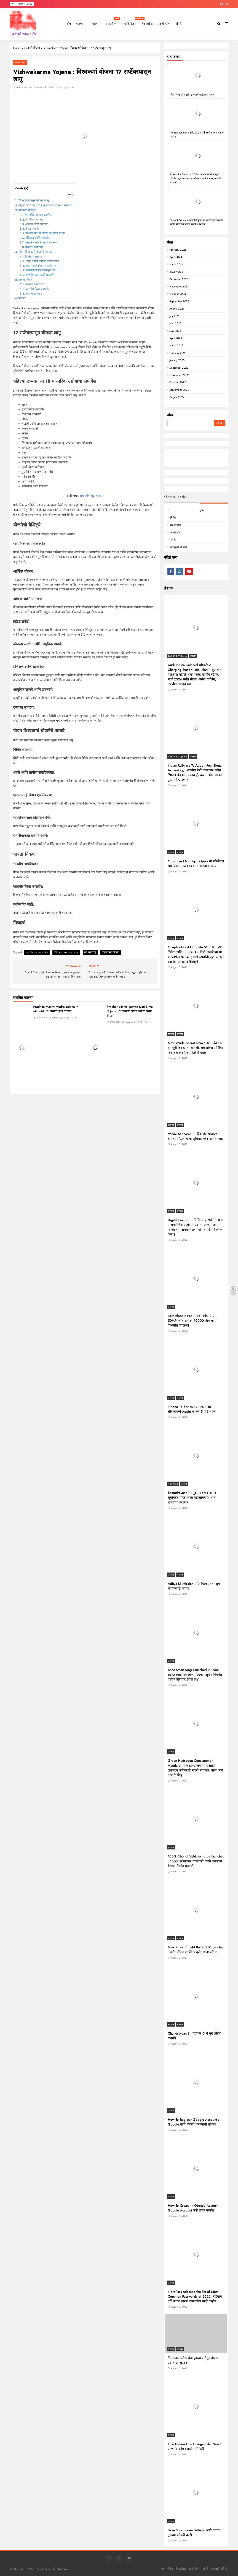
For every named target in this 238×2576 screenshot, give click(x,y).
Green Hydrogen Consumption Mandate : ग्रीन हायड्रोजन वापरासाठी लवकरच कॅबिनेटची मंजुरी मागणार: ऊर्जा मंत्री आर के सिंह (195, 1768)
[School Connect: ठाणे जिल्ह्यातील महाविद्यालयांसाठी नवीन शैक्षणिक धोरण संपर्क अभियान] (198, 214)
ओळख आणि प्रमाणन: (37, 224)
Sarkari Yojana (177, 656)
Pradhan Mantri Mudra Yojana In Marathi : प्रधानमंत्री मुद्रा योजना (55, 1009)
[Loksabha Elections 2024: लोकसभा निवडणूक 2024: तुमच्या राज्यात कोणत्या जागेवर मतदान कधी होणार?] (198, 168)
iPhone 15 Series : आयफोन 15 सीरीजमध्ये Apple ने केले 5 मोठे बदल (192, 1409)
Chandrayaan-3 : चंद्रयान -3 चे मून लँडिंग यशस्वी (194, 2036)
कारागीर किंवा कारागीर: (38, 289)
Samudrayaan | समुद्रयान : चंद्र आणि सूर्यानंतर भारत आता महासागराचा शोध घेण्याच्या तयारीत (192, 1497)
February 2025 (177, 250)
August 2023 (176, 309)
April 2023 (175, 338)
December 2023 (178, 279)
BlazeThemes (63, 2569)
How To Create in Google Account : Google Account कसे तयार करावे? (194, 2208)
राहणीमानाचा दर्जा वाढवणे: (40, 275)
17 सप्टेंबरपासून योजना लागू (33, 200)
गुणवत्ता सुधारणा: (34, 247)
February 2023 (177, 353)
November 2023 (179, 287)
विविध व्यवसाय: (33, 257)
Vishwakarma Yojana (66, 952)
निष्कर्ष (22, 298)
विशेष (94, 23)
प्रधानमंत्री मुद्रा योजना (91, 496)
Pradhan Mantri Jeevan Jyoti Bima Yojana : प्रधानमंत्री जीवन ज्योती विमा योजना (130, 1011)
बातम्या (79, 23)
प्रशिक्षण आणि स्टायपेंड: (37, 238)
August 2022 (176, 397)
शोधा (219, 423)
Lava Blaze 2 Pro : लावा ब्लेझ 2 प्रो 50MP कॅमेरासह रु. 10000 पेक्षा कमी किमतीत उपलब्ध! (192, 1320)
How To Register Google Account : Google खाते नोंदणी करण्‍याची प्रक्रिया (193, 2122)
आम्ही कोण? (164, 23)
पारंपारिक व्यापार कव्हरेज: (38, 215)
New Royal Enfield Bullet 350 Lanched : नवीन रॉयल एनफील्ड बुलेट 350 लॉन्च (196, 1949)
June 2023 (175, 323)
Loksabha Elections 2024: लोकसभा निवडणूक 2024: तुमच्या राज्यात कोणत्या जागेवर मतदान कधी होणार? (195, 178)
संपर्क (179, 23)
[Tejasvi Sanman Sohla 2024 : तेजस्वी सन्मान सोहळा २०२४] (198, 126)
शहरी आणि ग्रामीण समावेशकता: (43, 261)
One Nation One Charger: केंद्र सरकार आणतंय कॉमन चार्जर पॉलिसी (194, 2446)
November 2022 (179, 375)
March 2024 (176, 264)
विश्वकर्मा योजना (110, 952)
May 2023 (175, 331)
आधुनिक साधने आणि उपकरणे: (41, 242)
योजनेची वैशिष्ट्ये (27, 210)
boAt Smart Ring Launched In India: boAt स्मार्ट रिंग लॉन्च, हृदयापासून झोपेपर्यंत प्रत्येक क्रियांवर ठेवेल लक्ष (195, 1674)
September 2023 (179, 301)
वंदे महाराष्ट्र (90, 952)
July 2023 (174, 316)
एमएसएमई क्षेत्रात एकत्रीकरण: (41, 266)
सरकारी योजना (130, 22)
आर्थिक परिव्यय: (34, 219)
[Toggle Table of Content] (68, 195)
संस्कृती (112, 22)
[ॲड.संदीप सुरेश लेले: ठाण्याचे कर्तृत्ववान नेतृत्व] (198, 88)
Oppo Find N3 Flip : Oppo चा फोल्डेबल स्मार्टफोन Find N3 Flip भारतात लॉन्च (196, 863)
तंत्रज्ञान (193, 656)
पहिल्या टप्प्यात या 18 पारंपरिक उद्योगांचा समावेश (45, 205)
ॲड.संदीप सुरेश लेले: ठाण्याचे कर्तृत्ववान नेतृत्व (192, 95)
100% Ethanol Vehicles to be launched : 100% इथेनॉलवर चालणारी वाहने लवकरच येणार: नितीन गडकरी (196, 1861)
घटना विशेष (173, 1483)
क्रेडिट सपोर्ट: (32, 229)
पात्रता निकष (25, 279)
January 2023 (176, 360)
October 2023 (177, 294)
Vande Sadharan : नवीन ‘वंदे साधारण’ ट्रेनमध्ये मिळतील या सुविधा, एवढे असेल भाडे (195, 1136)
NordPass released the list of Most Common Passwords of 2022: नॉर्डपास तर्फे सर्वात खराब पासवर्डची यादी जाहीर (195, 2296)
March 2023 (176, 345)
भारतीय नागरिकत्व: (35, 284)
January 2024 (177, 272)
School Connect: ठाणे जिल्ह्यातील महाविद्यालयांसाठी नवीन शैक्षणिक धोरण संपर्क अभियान (196, 222)
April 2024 (175, 257)
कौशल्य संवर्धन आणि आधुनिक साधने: (45, 233)
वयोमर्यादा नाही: (33, 294)
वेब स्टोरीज (147, 23)
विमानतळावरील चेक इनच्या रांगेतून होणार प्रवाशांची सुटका (193, 2360)
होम (69, 23)
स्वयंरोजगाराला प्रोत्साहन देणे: (41, 270)
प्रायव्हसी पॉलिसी (178, 547)
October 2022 (177, 382)
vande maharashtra (37, 952)
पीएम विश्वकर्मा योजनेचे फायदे (35, 252)
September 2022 (179, 390)
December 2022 (178, 368)
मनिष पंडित (21, 87)
